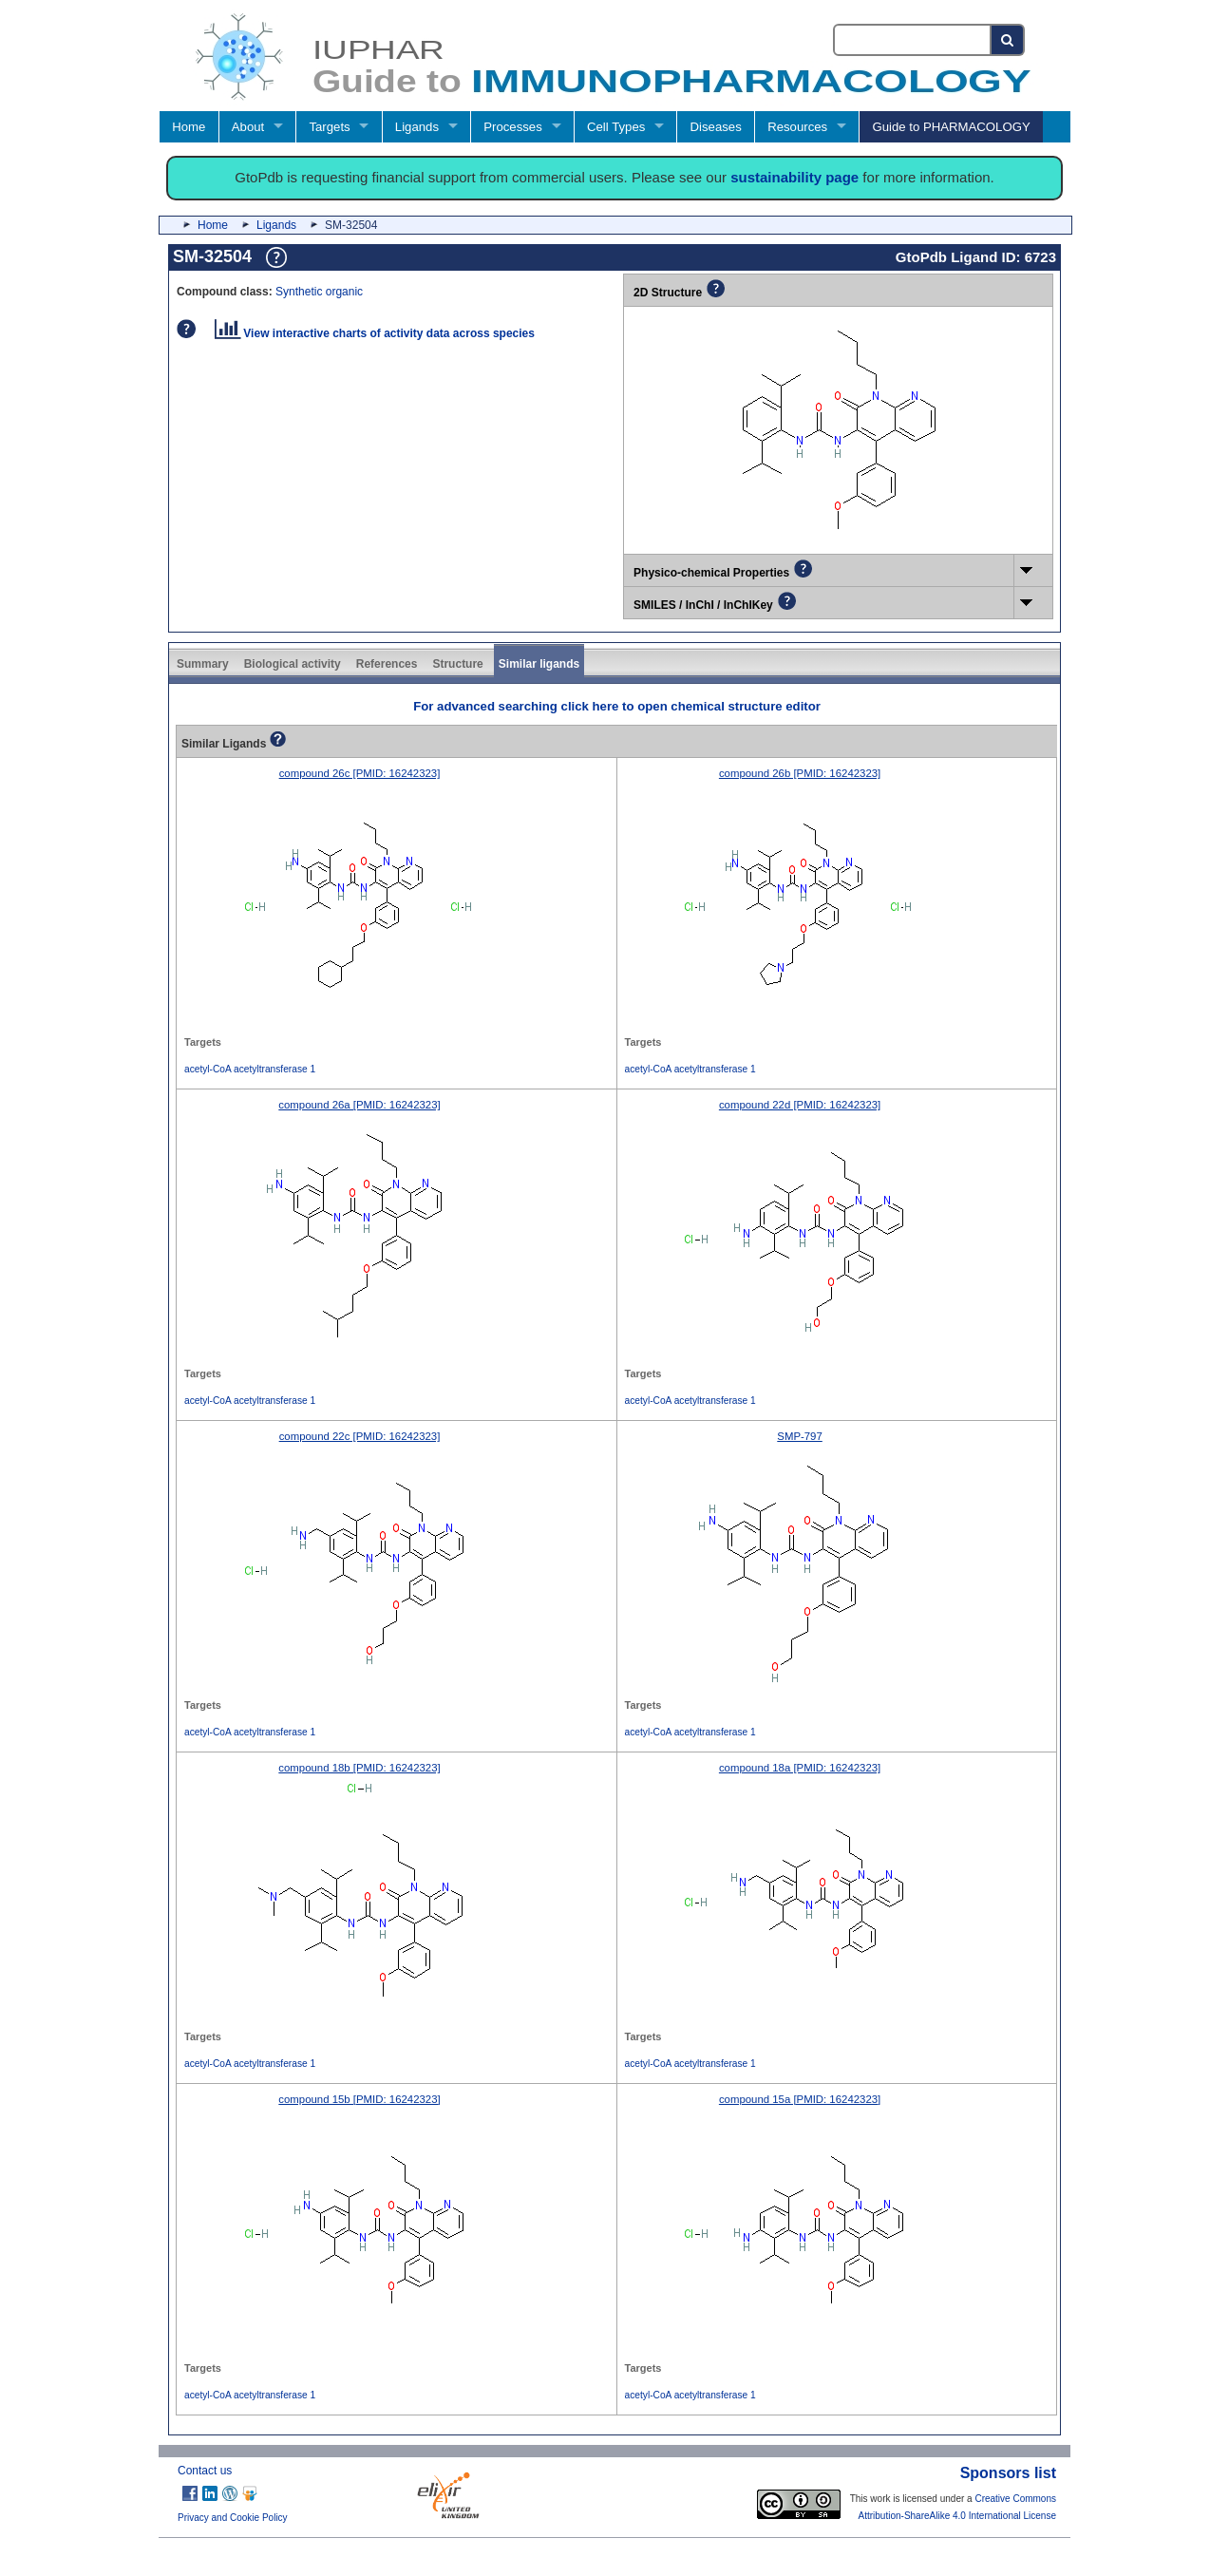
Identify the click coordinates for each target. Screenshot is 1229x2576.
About (248, 127)
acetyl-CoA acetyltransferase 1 (249, 1069)
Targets (329, 127)
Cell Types (616, 127)
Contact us (205, 2470)
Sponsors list (1008, 2473)
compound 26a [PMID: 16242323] (359, 1104)
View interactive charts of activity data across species (375, 333)
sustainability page (794, 177)
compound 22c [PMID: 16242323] (360, 1436)
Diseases (716, 127)
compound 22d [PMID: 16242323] (799, 1104)
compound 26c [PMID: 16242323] (360, 773)
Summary (203, 664)
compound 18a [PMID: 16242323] (799, 1767)
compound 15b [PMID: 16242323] (359, 2099)
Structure (457, 664)
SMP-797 (799, 1436)
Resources (797, 127)
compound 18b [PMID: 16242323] (359, 1767)
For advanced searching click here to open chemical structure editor (617, 706)
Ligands (417, 127)
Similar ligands (539, 664)
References (387, 664)
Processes (512, 127)
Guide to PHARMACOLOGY (951, 127)
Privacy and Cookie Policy (233, 2517)
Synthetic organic (319, 291)
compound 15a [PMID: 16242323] (799, 2099)
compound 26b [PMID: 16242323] (799, 773)
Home (188, 127)
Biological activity (292, 664)
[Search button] (1008, 40)
